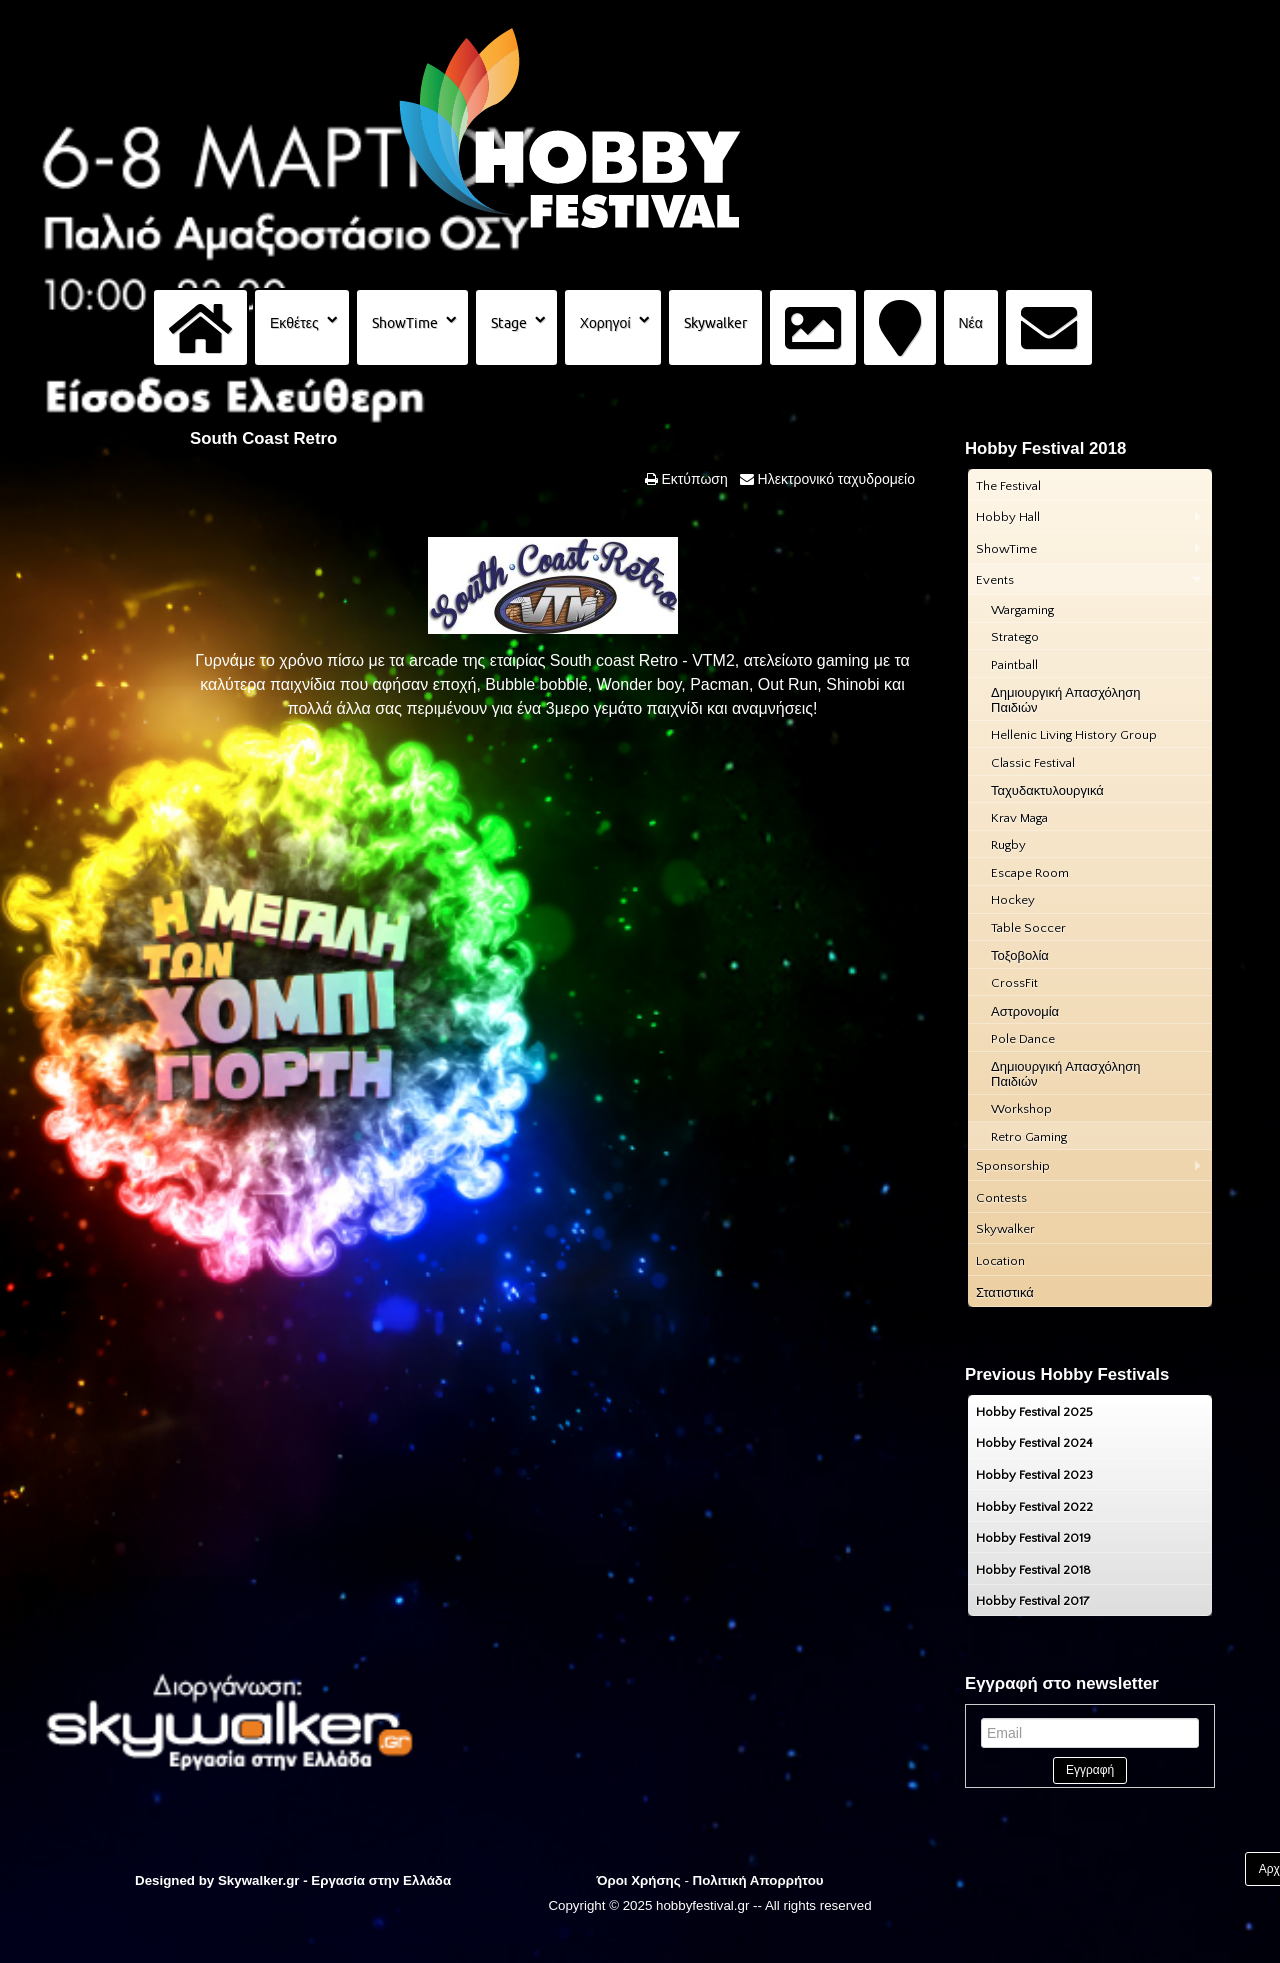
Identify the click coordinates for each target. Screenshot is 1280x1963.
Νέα (971, 323)
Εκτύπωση (693, 479)
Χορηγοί (605, 323)
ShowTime (405, 323)
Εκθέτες (294, 323)
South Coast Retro (263, 438)
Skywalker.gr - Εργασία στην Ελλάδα (334, 1880)
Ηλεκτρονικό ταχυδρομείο (834, 479)
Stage (509, 323)
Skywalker (715, 323)
